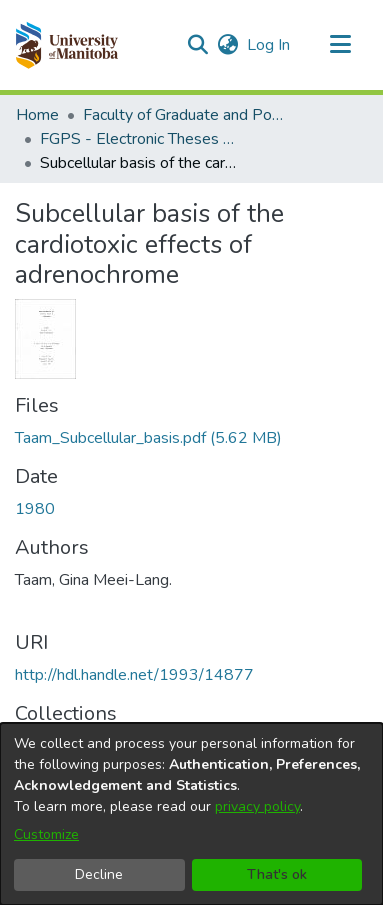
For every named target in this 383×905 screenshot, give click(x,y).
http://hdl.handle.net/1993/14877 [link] (134, 675)
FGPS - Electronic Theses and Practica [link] (140, 139)
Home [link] (37, 115)
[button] (66, 45)
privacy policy (257, 806)
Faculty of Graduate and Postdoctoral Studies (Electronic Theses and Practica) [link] (183, 115)
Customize (46, 834)
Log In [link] (269, 45)
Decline (99, 874)
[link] (148, 438)
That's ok (277, 874)
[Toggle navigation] (340, 45)
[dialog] (191, 814)
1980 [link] (35, 509)
